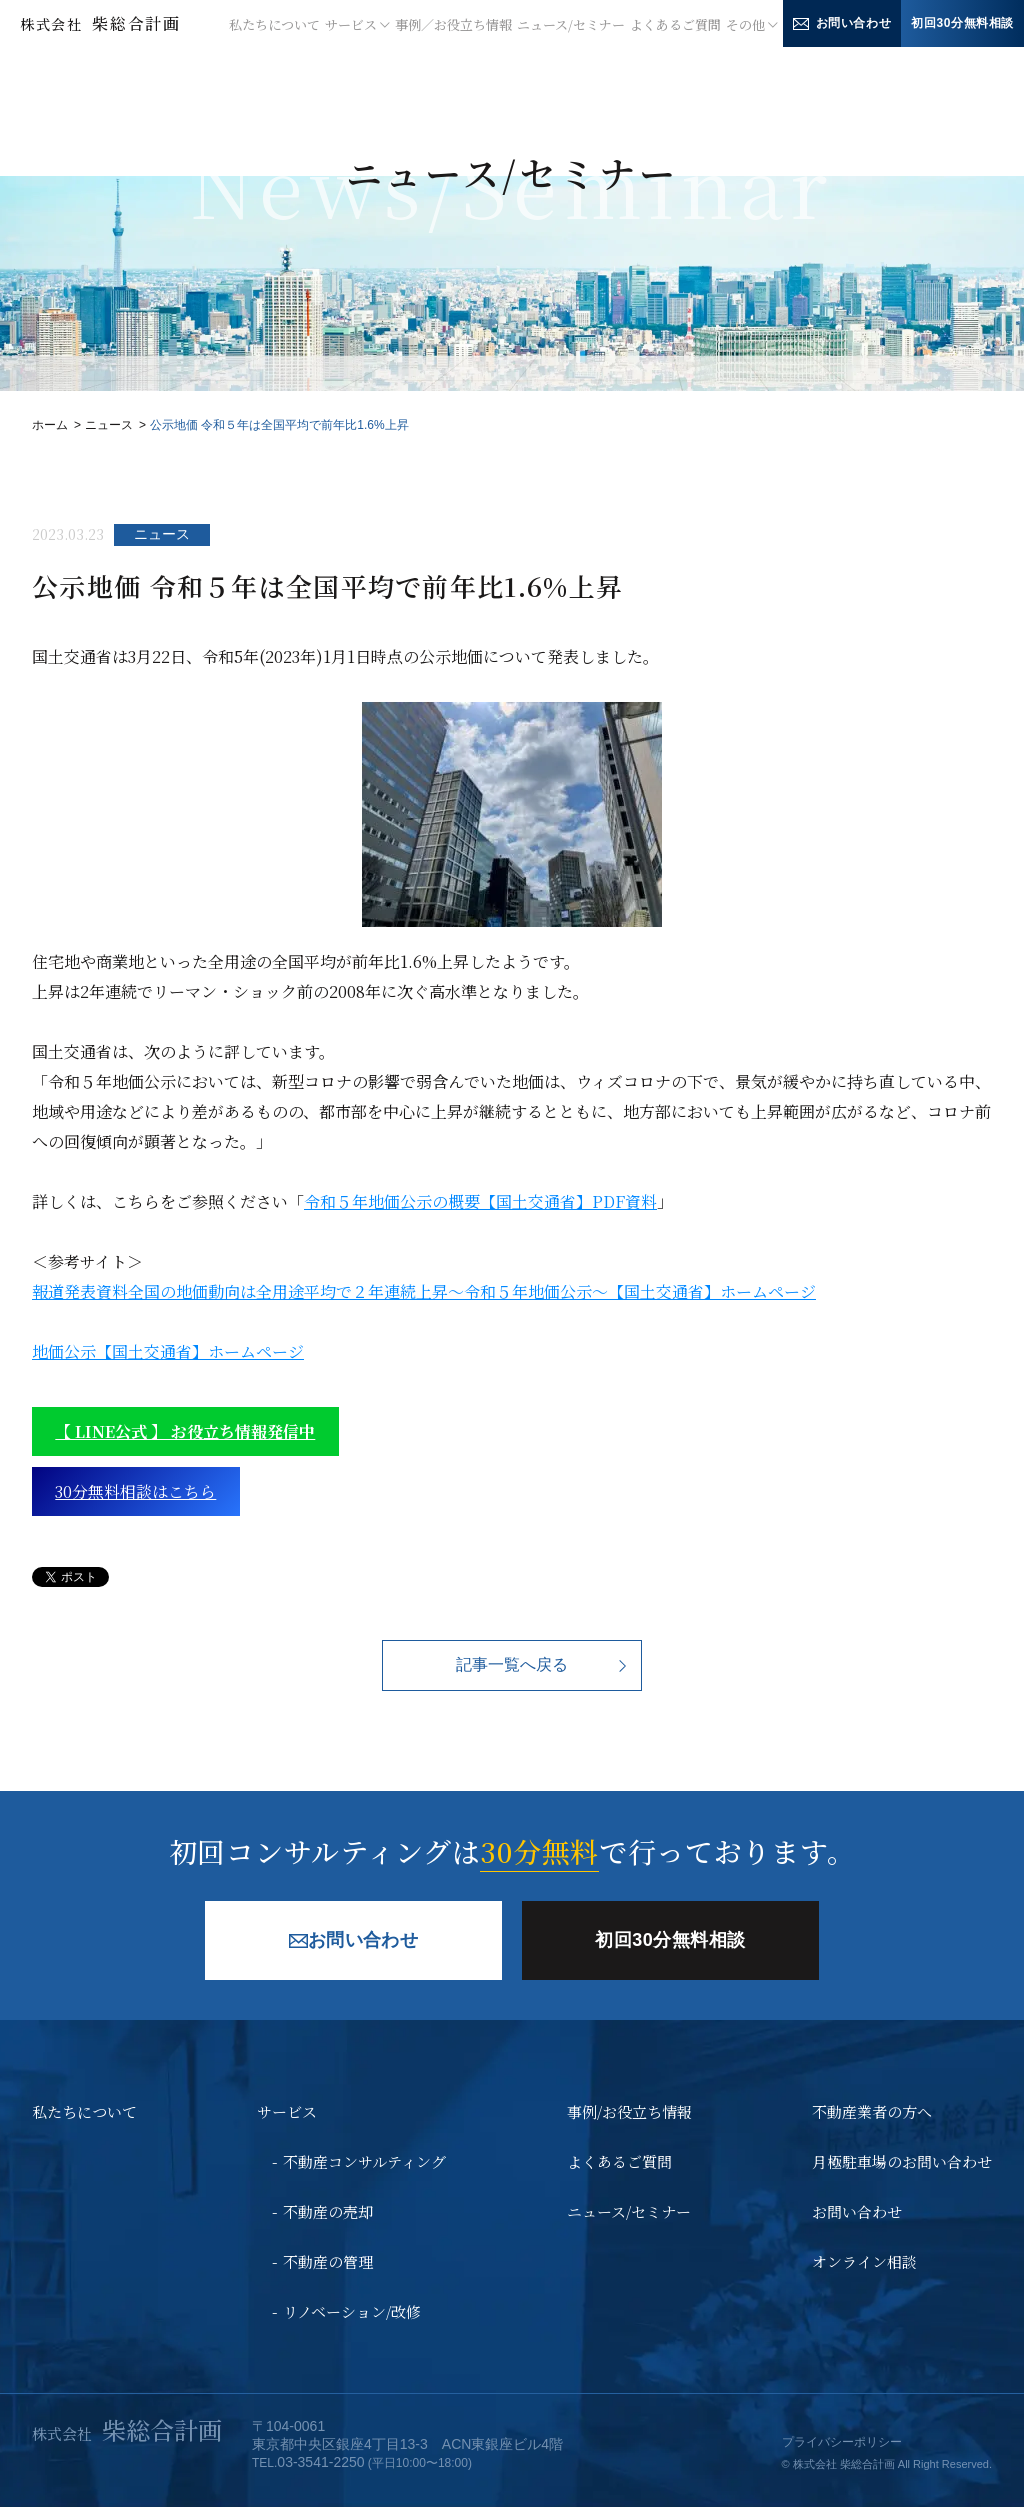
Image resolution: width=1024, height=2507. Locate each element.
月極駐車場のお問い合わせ (902, 2161)
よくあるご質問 (675, 24)
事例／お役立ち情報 (453, 24)
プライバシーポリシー (842, 2442)
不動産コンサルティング (364, 2161)
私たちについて (274, 24)
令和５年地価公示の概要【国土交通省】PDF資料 (480, 1201)
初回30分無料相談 (962, 23)
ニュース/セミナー (571, 24)
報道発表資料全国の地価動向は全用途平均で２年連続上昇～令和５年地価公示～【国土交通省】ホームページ (424, 1291)
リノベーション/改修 (352, 2311)
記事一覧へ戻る (512, 1664)
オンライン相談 (864, 2261)
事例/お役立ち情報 (629, 2111)
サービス (287, 2111)
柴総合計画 (100, 23)
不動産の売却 (328, 2211)
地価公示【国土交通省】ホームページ (168, 1351)
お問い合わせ (842, 23)
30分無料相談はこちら (135, 1491)
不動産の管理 (328, 2261)
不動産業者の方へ (872, 2111)
